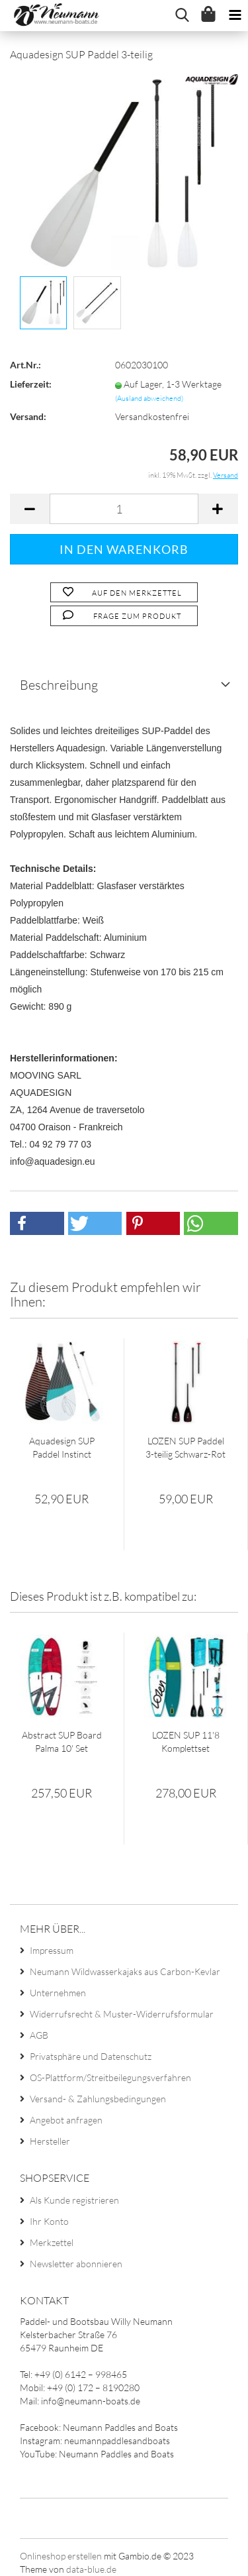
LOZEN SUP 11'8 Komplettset (186, 1741)
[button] (37, 1223)
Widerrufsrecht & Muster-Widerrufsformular (122, 2013)
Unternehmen (58, 1992)
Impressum (51, 1950)
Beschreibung (59, 684)
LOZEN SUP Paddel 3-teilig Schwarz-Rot (185, 1447)
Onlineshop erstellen (61, 2555)
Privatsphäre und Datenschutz (90, 2056)
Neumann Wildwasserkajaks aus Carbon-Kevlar (125, 1971)
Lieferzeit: (31, 384)
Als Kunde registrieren (74, 2200)
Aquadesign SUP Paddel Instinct (62, 1447)
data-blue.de (91, 2569)
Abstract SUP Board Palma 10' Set (62, 1741)
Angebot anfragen (66, 2119)
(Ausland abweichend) (149, 398)
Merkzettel (51, 2242)
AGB (39, 2035)
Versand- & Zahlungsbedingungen (98, 2098)
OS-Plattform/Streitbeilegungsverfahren (110, 2077)
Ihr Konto (49, 2221)
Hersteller (50, 2141)
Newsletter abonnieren (76, 2263)
